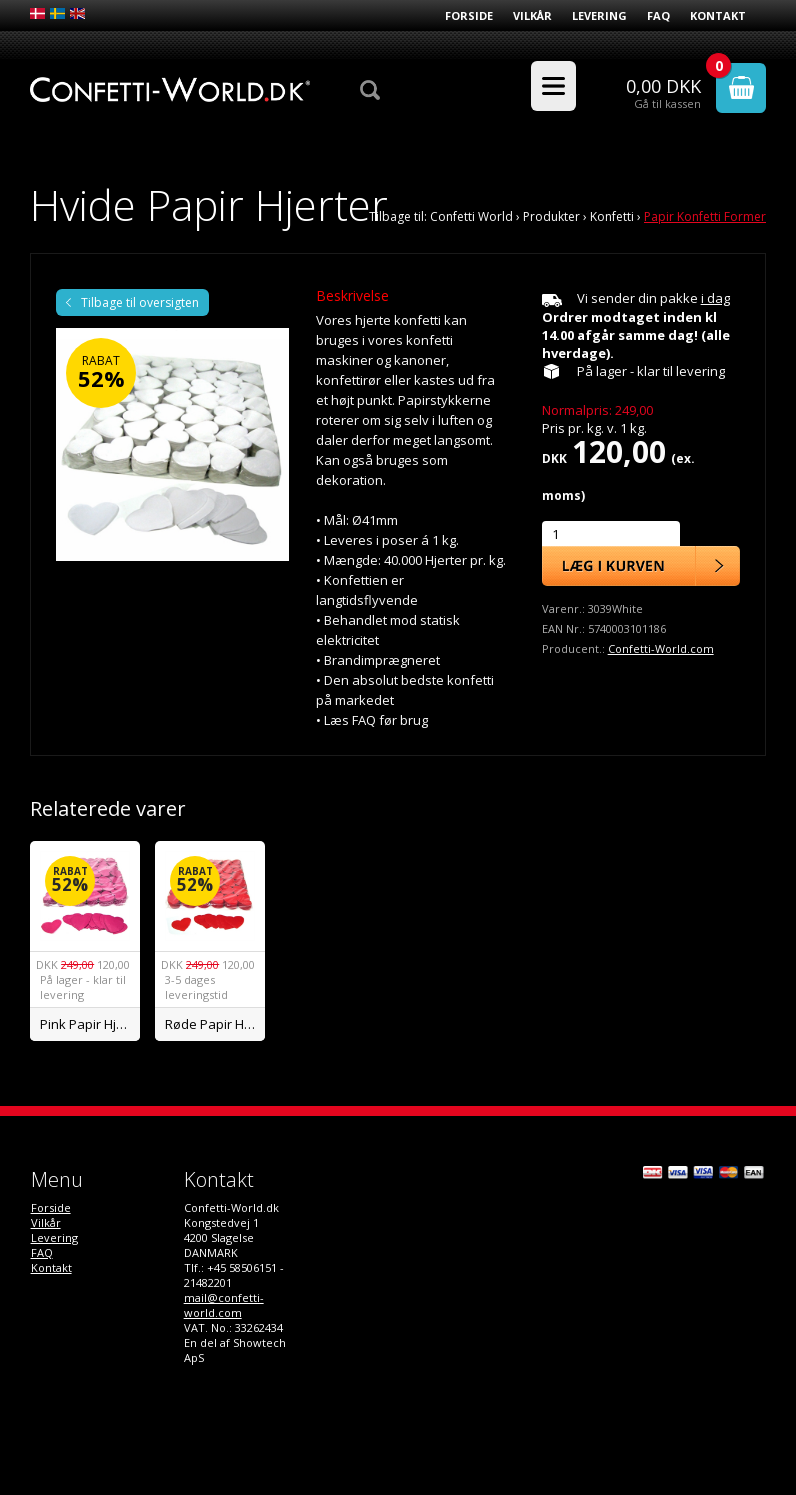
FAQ (658, 15)
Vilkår (532, 15)
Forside (469, 15)
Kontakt (718, 15)
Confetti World (471, 216)
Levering (599, 15)
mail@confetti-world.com (224, 1305)
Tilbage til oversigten (140, 302)
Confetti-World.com (661, 648)
